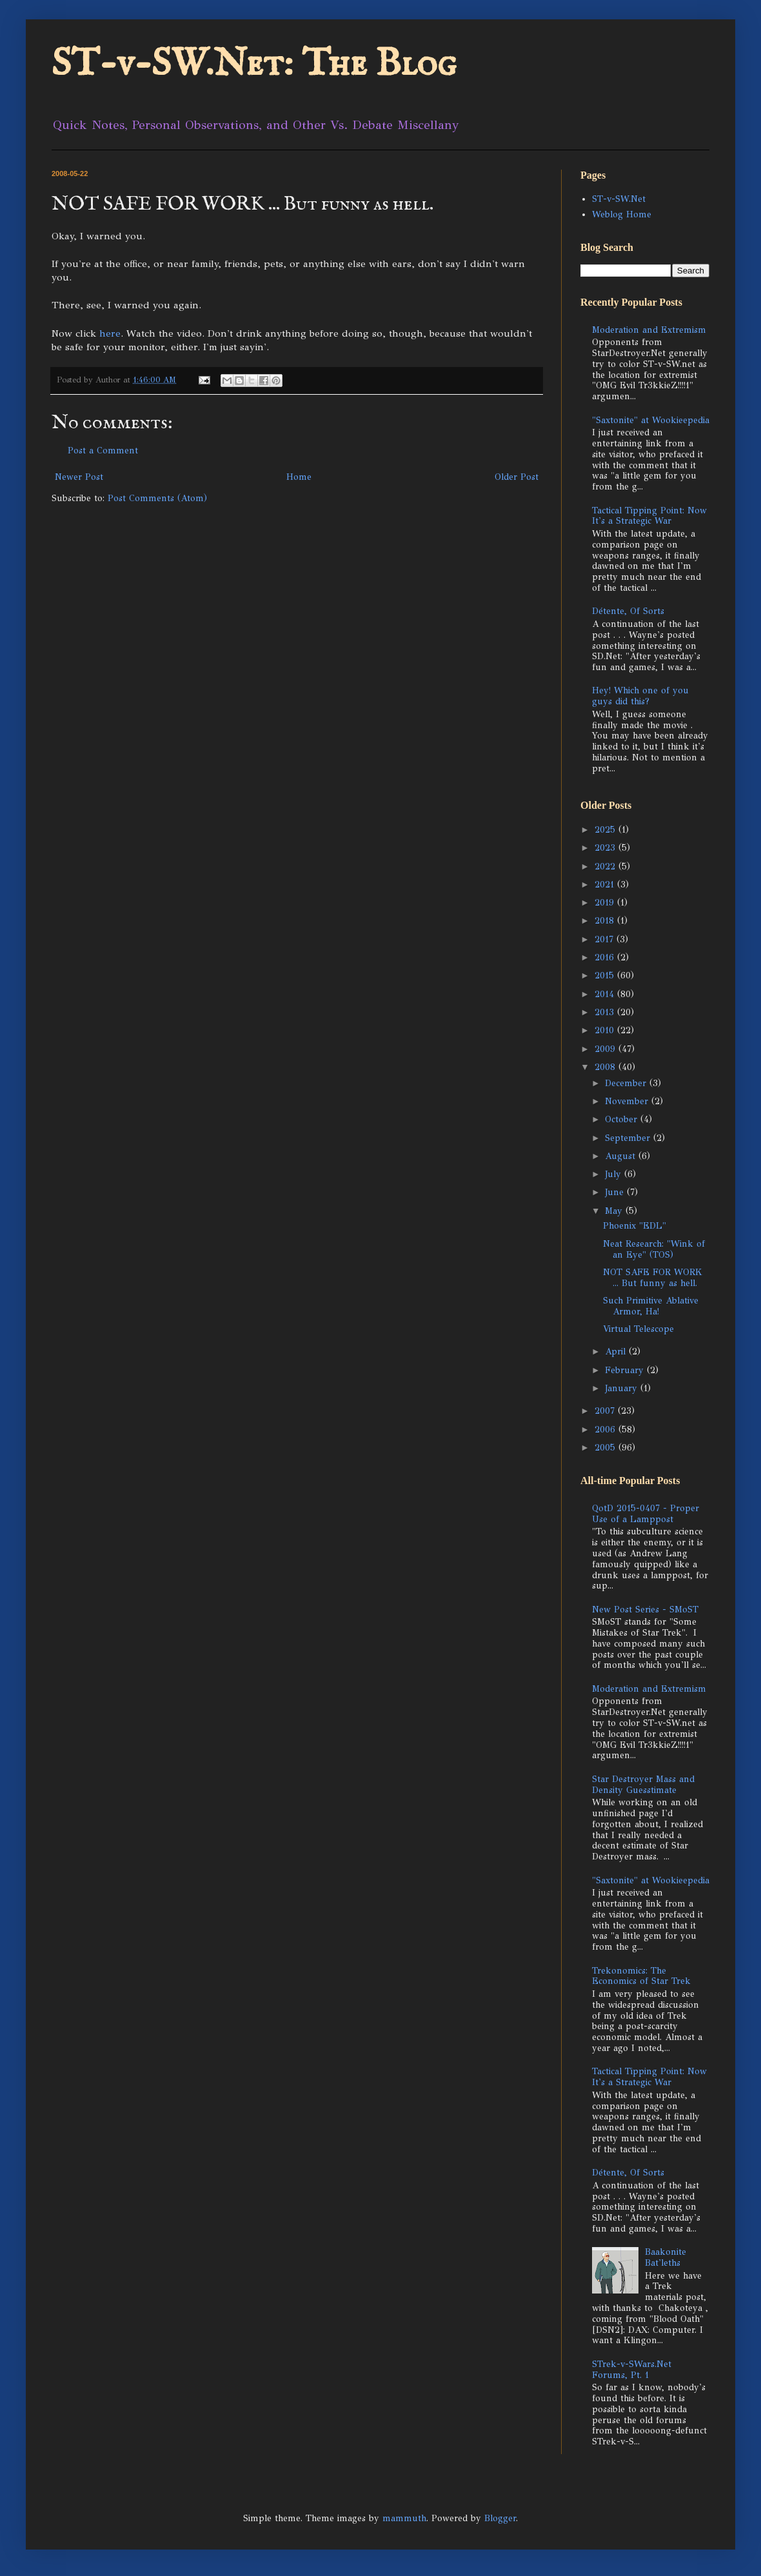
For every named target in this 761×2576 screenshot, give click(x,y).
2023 (606, 847)
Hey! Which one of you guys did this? (640, 696)
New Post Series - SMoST (645, 1609)
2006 (606, 1429)
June (616, 1192)
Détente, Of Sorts (628, 611)
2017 (606, 939)
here (110, 333)
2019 (606, 902)
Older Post (517, 476)
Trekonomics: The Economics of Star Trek (641, 1976)
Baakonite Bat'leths (665, 2257)
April (617, 1351)
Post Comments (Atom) (157, 498)
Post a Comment (103, 450)
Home (298, 476)
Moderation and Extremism (649, 329)
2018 (606, 920)
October (622, 1119)
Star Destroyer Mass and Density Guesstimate (643, 1785)
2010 (606, 1030)
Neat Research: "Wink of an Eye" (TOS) (654, 1249)
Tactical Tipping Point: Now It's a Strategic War (649, 516)
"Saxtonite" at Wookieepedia (650, 420)
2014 (606, 994)
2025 (606, 829)
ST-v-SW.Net (619, 198)
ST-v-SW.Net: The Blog (254, 64)
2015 (606, 975)
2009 (606, 1049)
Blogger (500, 2518)
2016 (606, 957)
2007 (606, 1410)
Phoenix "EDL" (634, 1225)
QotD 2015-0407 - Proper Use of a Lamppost (645, 1514)
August (621, 1156)
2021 (606, 884)
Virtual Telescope (638, 1328)
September (629, 1138)
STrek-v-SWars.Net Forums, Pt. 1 (631, 2370)
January (622, 1388)
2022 (606, 866)
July (614, 1174)
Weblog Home (621, 214)
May (615, 1210)
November (628, 1101)
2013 (606, 1012)
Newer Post (79, 476)
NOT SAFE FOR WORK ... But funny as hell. (652, 1278)
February (626, 1370)
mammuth (404, 2518)
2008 (606, 1067)
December (627, 1083)
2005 (606, 1447)
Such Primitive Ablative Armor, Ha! (650, 1306)
